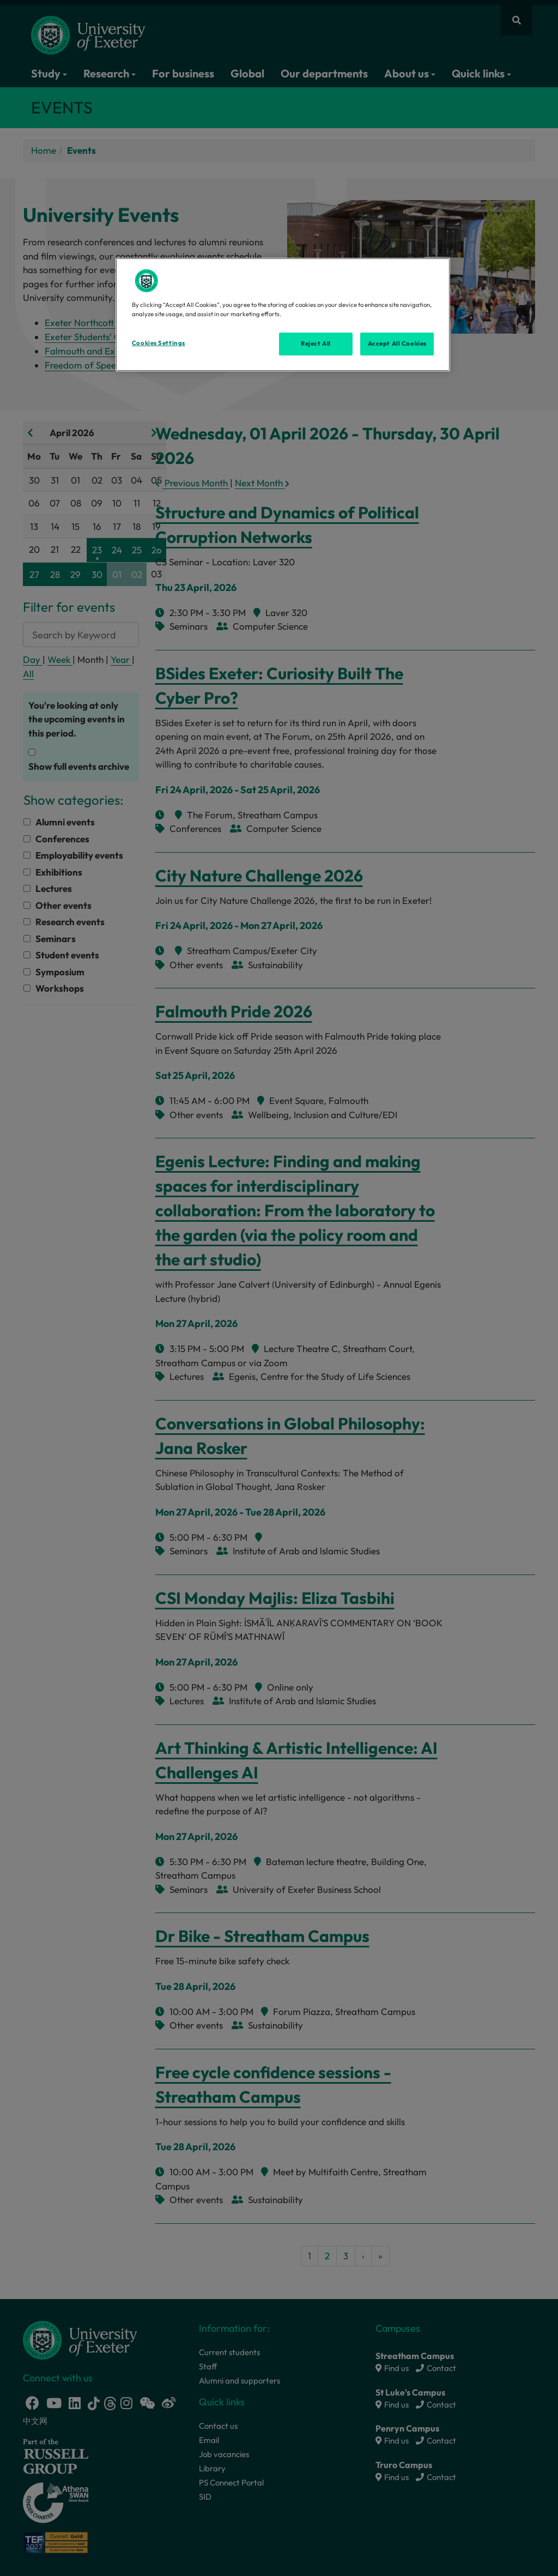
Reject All (316, 343)
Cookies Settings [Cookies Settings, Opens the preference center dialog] (158, 343)
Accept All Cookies (397, 343)
